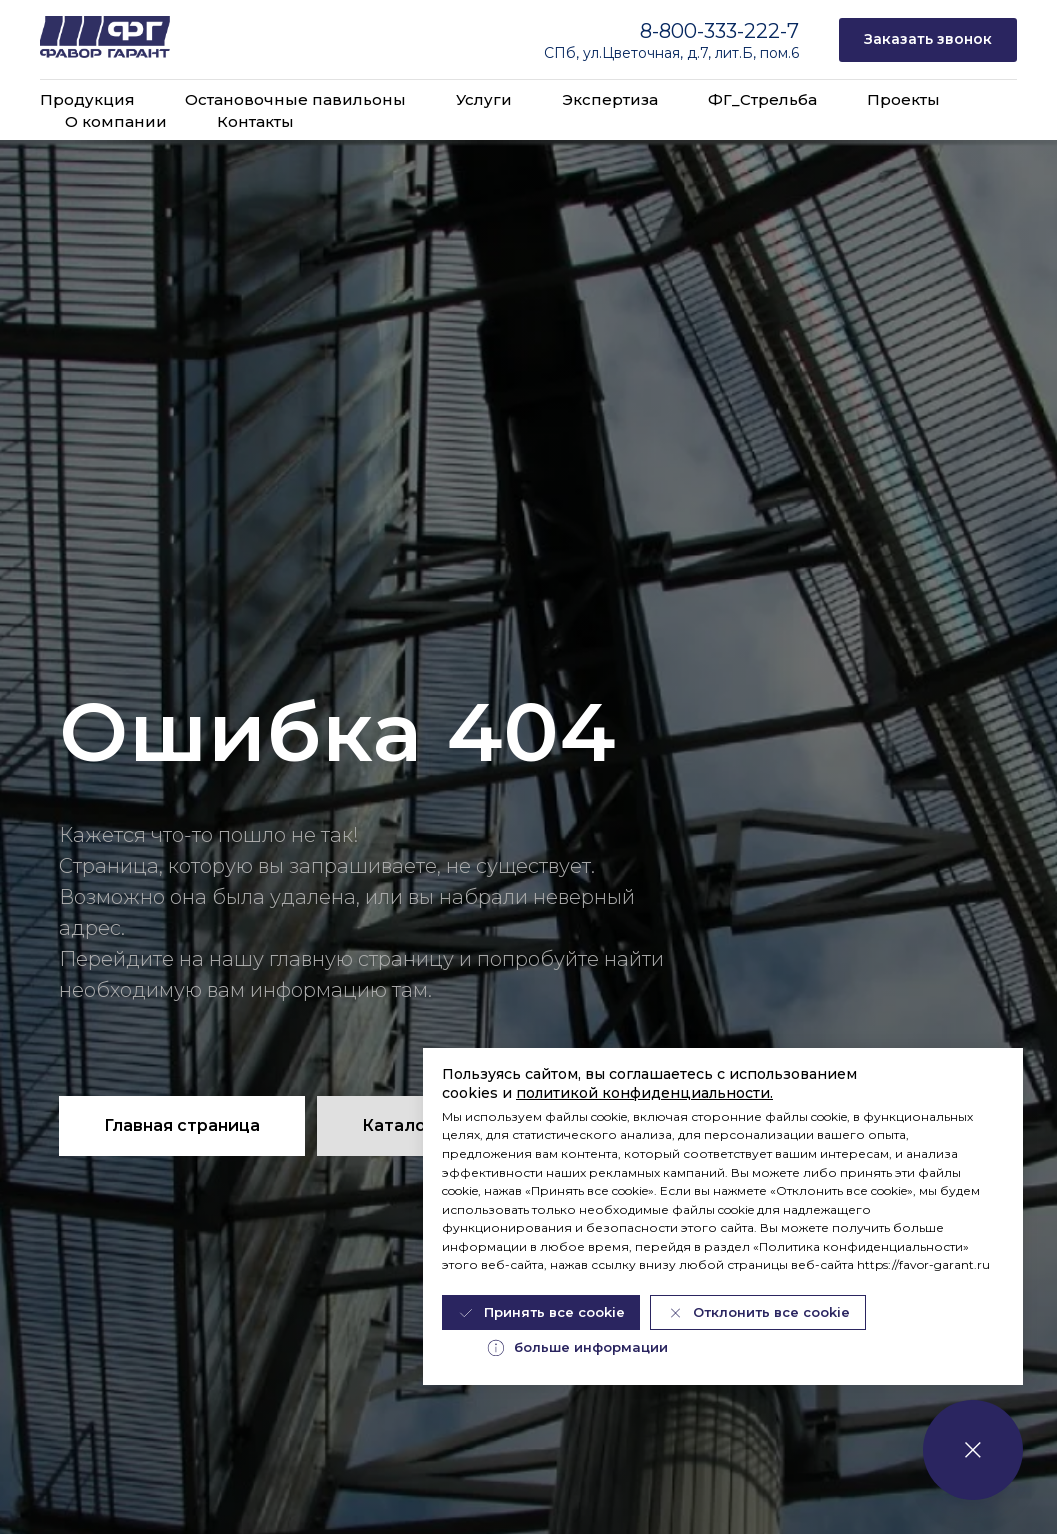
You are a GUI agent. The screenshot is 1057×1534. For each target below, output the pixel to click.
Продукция (87, 99)
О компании (116, 121)
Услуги (484, 99)
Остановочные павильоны (295, 99)
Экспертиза (610, 99)
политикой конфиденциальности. (644, 1093)
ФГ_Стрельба (762, 99)
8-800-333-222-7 (719, 31)
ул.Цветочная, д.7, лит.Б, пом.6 (691, 53)
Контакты (255, 121)
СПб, (563, 53)
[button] (928, 40)
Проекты (903, 99)
